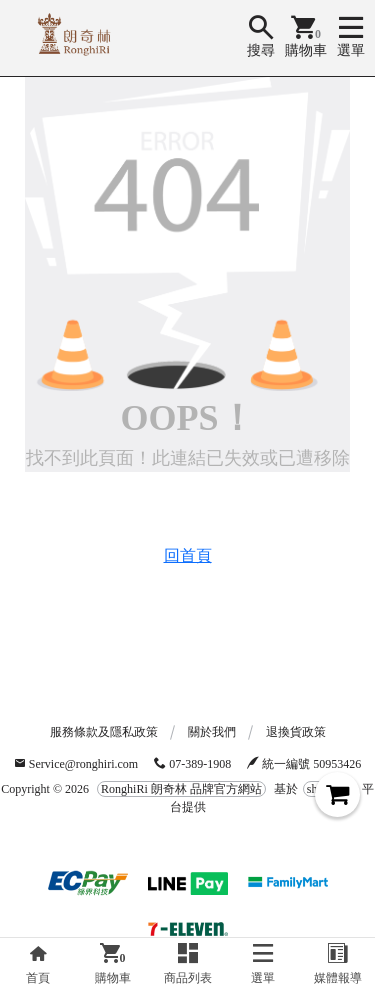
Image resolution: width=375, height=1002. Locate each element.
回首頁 (188, 555)
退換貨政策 (296, 732)
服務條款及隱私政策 (104, 732)
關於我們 (212, 732)
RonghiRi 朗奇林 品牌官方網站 (181, 789)
